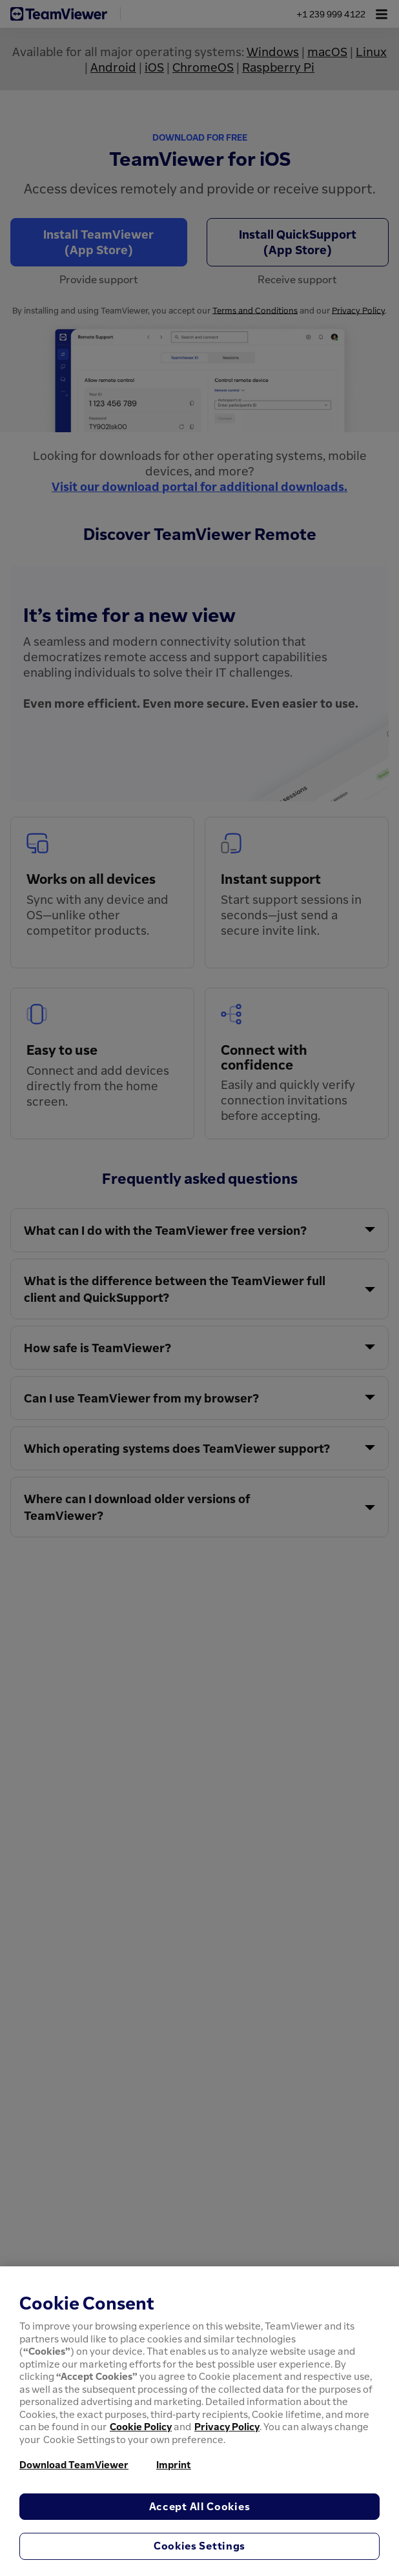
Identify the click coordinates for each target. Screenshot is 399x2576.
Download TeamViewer (73, 2464)
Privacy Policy (227, 2426)
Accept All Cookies (200, 2506)
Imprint (173, 2464)
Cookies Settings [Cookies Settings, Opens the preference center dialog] (199, 2546)
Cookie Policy (141, 2426)
